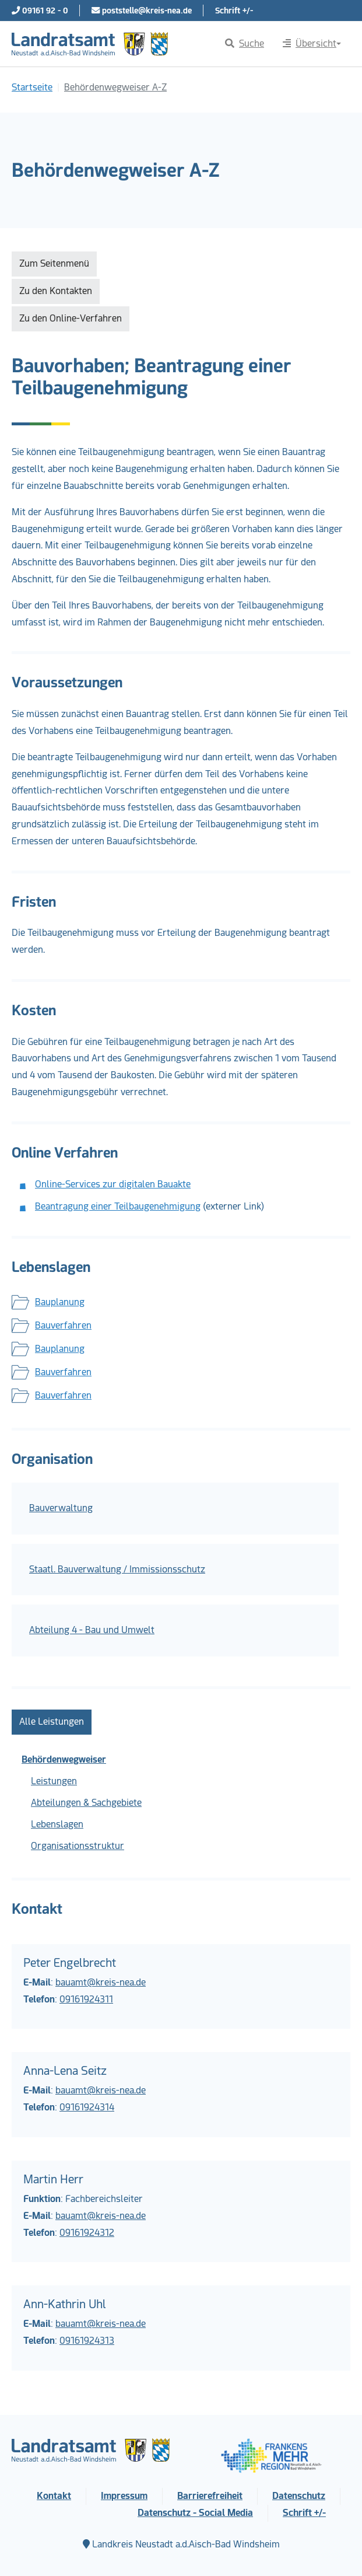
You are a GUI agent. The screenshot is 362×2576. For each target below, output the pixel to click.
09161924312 (86, 2232)
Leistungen (54, 1781)
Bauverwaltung (61, 1508)
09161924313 (86, 2340)
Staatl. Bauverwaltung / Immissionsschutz (117, 1569)
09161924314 (86, 2107)
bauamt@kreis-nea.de (100, 1982)
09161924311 (86, 1999)
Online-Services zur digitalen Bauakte (113, 1184)
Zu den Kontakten (55, 290)
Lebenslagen (57, 1824)
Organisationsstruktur (77, 1845)
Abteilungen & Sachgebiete (86, 1802)
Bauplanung (60, 1302)
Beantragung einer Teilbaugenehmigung (118, 1206)
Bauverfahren (63, 1325)
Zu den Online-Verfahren (70, 318)
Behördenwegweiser (64, 1759)
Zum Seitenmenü (54, 263)
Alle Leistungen (51, 1721)
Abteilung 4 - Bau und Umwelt (91, 1629)
